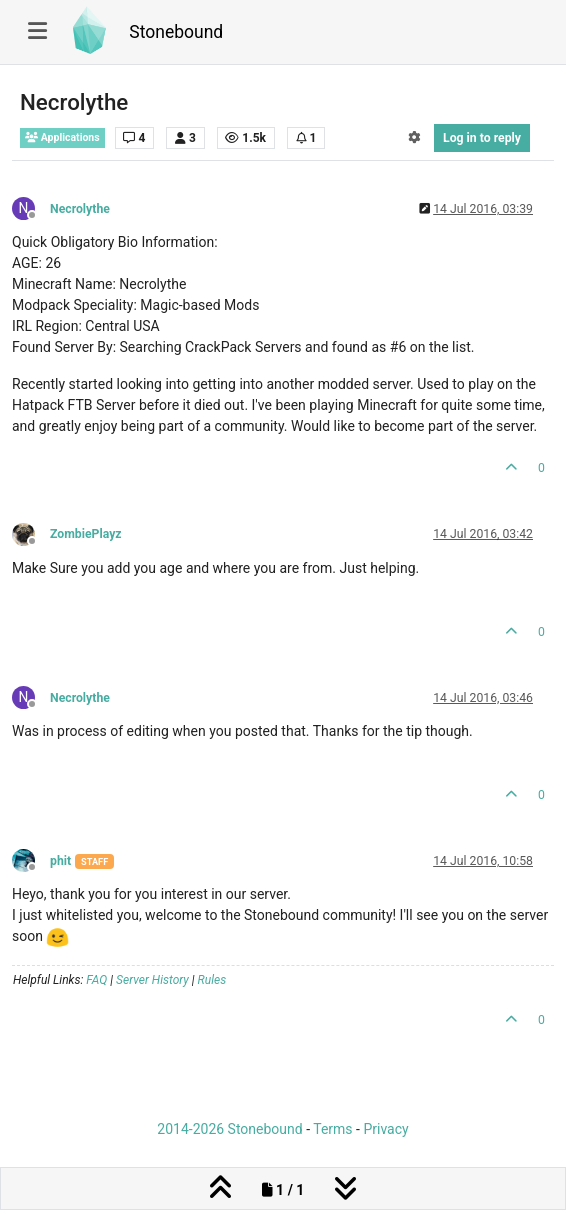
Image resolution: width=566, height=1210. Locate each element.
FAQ (96, 980)
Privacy (385, 1129)
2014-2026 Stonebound (229, 1129)
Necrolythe (80, 209)
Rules (212, 980)
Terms (332, 1129)
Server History (152, 980)
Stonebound (176, 32)
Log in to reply (482, 138)
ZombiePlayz (86, 534)
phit (60, 861)
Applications (62, 137)
